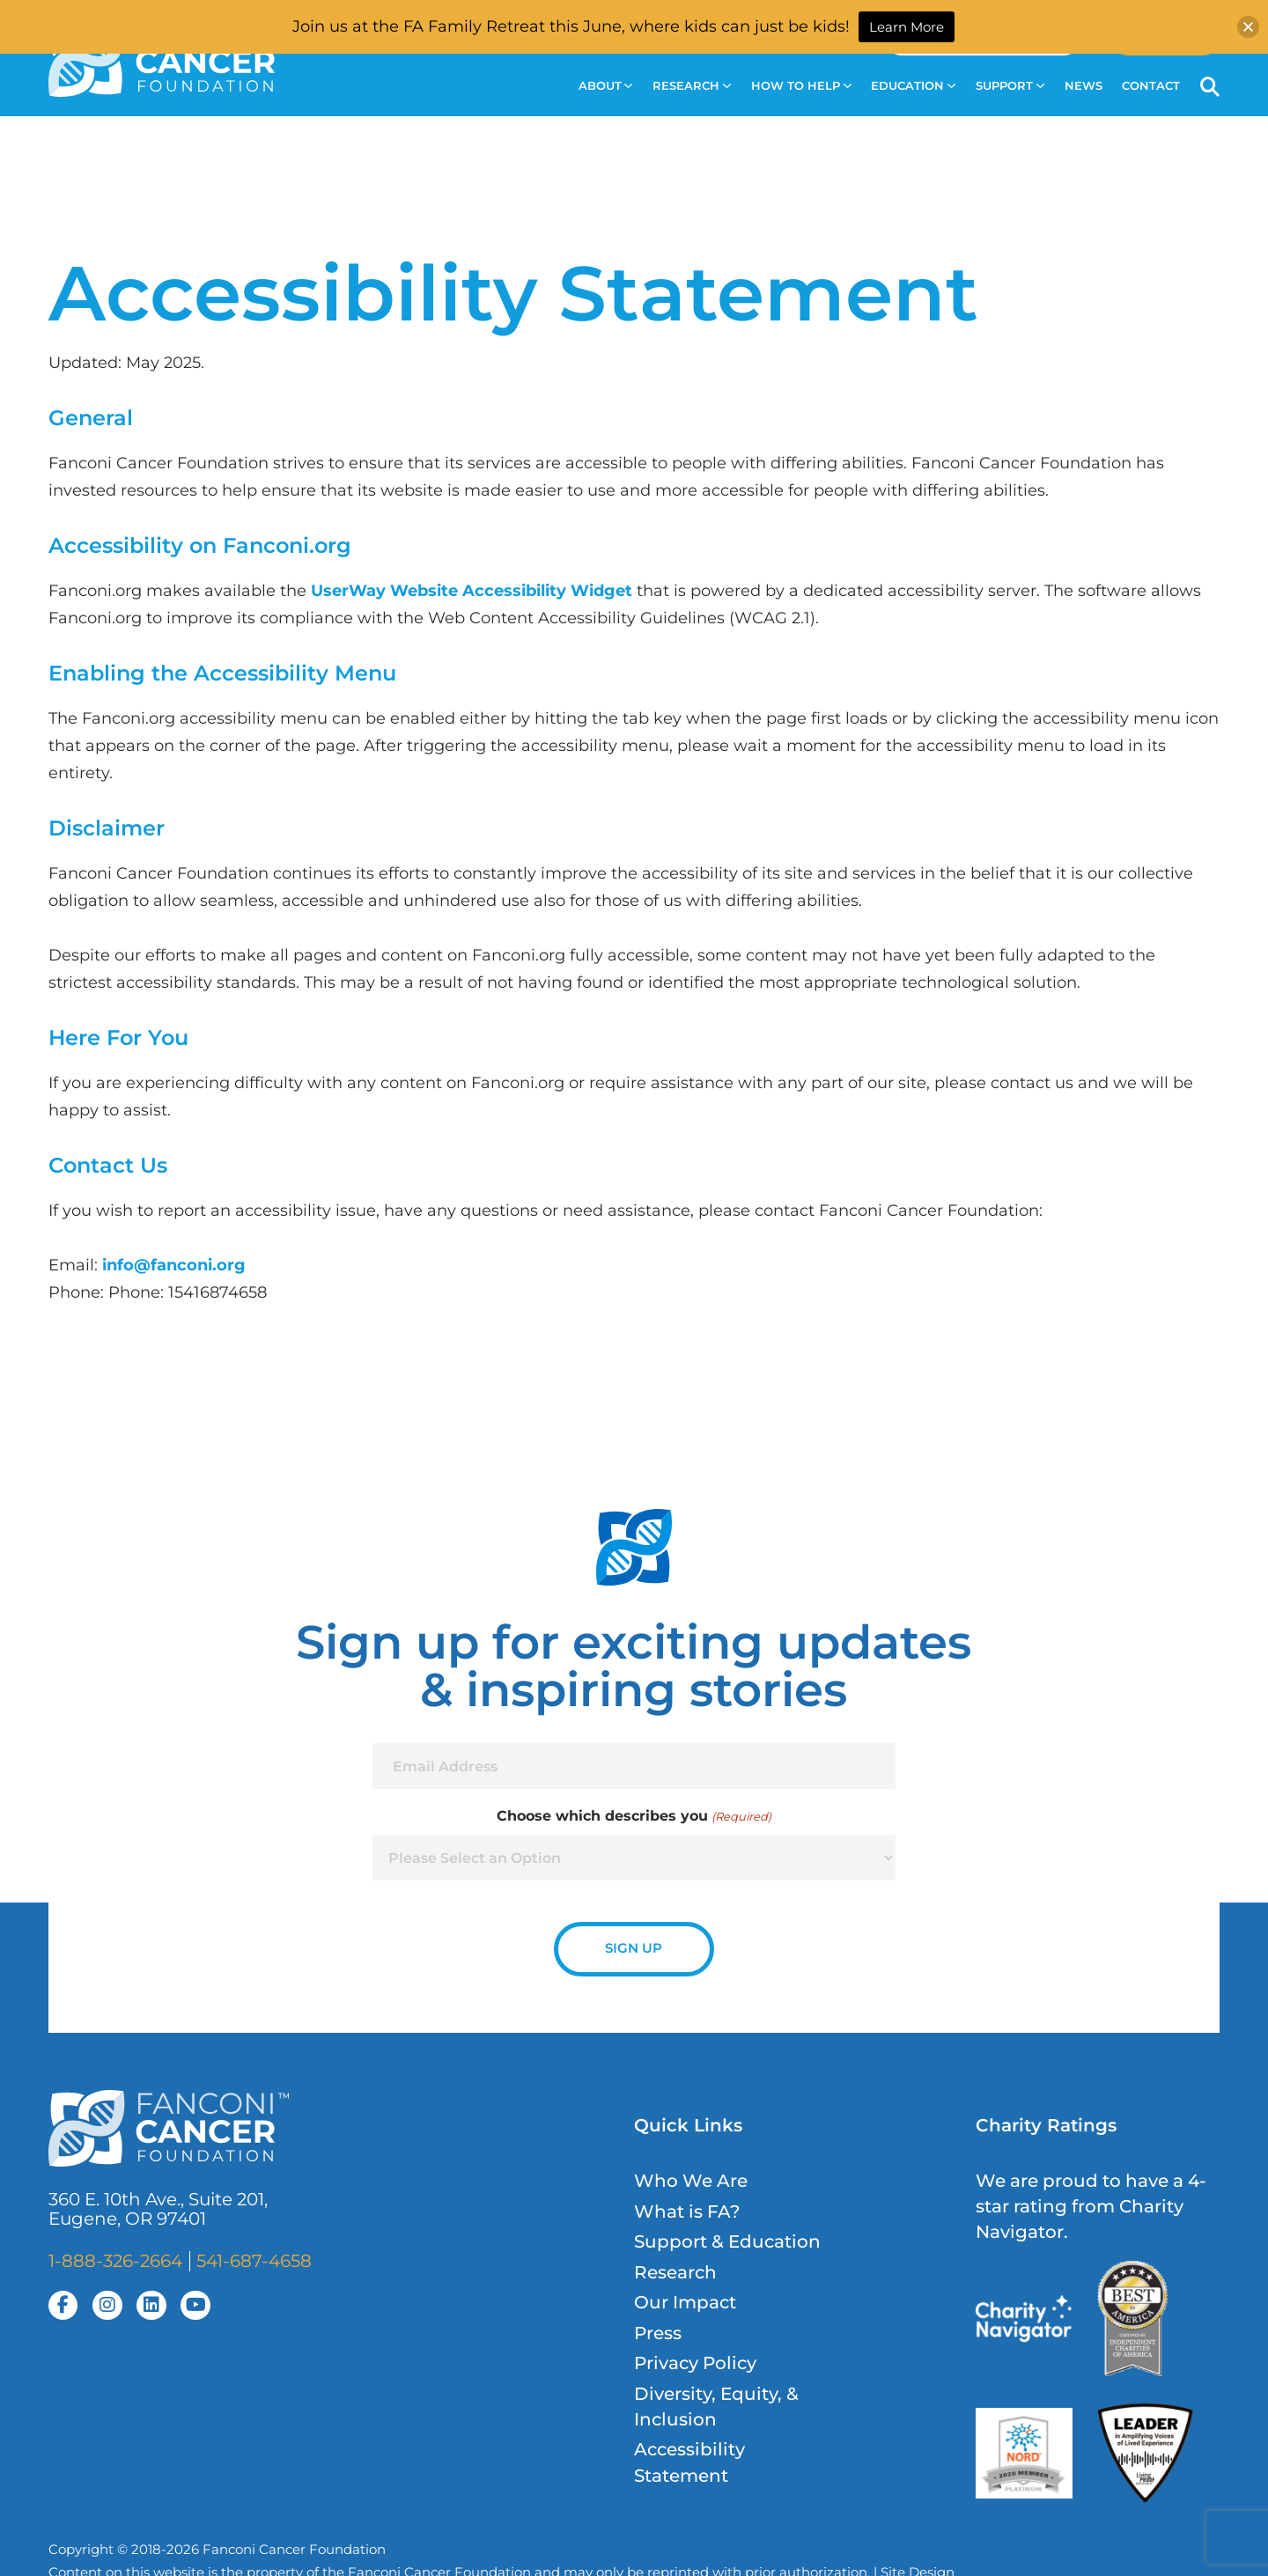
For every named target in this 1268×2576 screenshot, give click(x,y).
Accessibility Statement (689, 2462)
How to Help (801, 85)
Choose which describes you (633, 1816)
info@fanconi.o (164, 1265)
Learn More (906, 26)
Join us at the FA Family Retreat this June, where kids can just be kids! (571, 26)
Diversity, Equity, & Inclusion (716, 2406)
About (606, 85)
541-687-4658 (254, 2260)
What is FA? (687, 2211)
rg (236, 1265)
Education (913, 85)
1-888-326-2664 (115, 2260)
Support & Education (727, 2241)
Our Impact (685, 2302)
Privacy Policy (695, 2363)
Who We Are (691, 2180)
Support (1010, 85)
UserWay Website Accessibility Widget (471, 590)
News (1083, 85)
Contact (1151, 85)
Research (691, 85)
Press (658, 2333)
